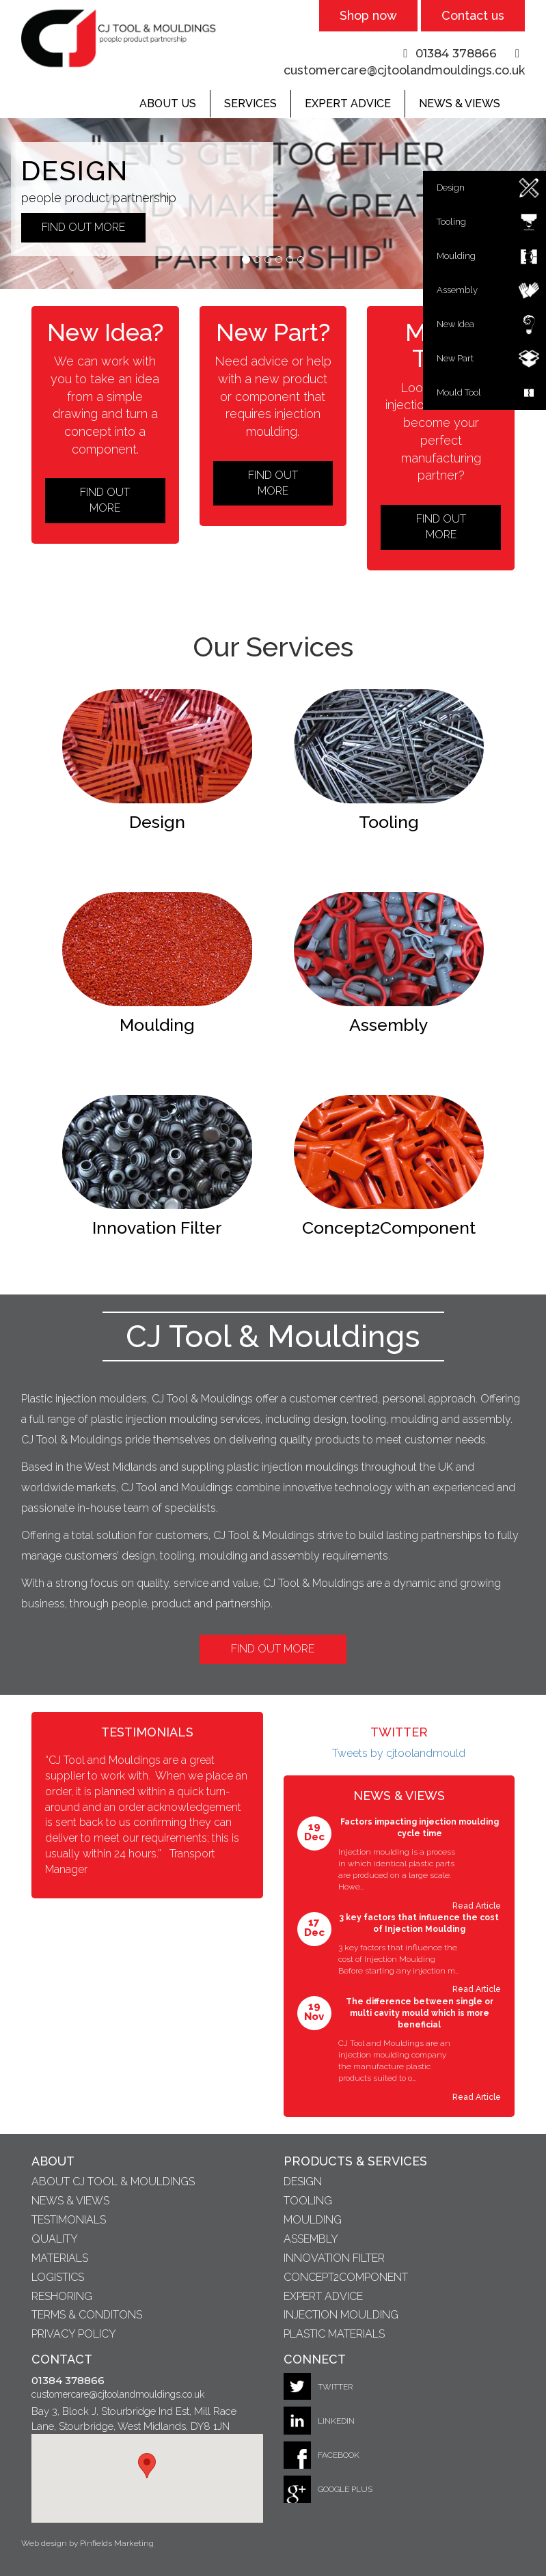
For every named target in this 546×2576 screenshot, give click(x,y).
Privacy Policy (73, 2333)
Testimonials (68, 2219)
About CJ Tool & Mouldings (113, 2181)
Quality (54, 2238)
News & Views (459, 103)
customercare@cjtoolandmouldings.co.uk (404, 70)
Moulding (313, 2219)
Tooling (308, 2200)
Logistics (57, 2277)
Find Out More (272, 1648)
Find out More (83, 227)
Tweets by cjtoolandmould (398, 1753)
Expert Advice (348, 103)
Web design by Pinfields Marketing (87, 2543)
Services (250, 103)
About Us (167, 103)
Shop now (368, 15)
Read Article (476, 1906)
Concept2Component (346, 2277)
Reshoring (61, 2296)
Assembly (311, 2238)
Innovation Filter (334, 2258)
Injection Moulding (341, 2314)
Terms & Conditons (86, 2314)
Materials (59, 2258)
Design (303, 2181)
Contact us (472, 15)
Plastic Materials (334, 2333)
